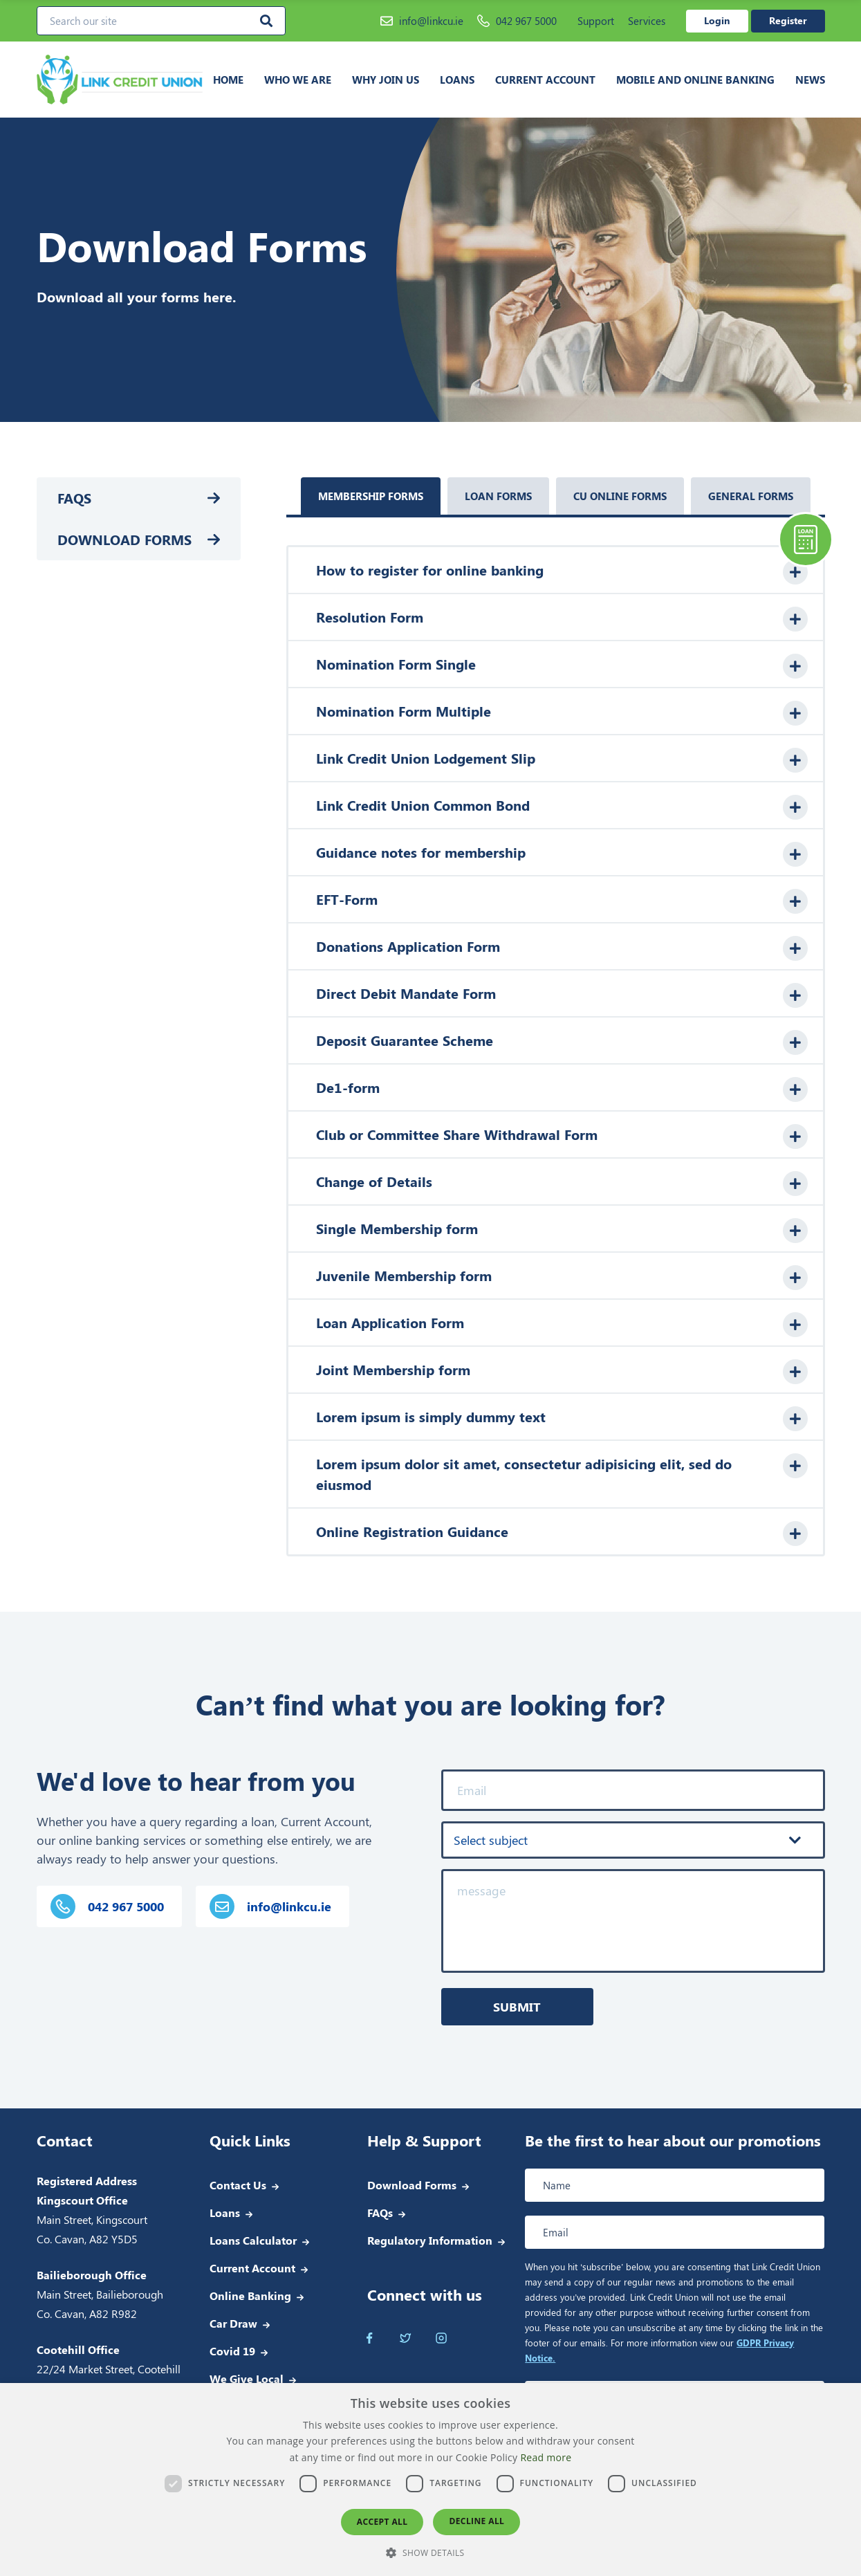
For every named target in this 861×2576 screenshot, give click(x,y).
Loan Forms (498, 496)
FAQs (74, 497)
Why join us (385, 79)
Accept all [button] (382, 2522)
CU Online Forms (620, 496)
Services (646, 21)
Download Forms (124, 539)
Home (228, 79)
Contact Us (238, 2185)
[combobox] (633, 1840)
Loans (457, 79)
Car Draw (233, 2323)
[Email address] (674, 2232)
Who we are (297, 79)
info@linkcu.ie (421, 21)
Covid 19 (232, 2351)
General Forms (750, 496)
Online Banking (250, 2295)
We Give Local (247, 2378)
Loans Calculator (253, 2240)
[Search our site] (161, 20)
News (810, 79)
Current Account (545, 79)
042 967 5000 (517, 21)
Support (595, 21)
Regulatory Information (429, 2240)
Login (717, 20)
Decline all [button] (476, 2521)
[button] (430, 2552)
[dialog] (430, 2479)
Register (788, 20)
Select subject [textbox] (491, 1840)
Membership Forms (370, 496)
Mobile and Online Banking (695, 79)
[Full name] (674, 2185)
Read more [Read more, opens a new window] (545, 2457)
